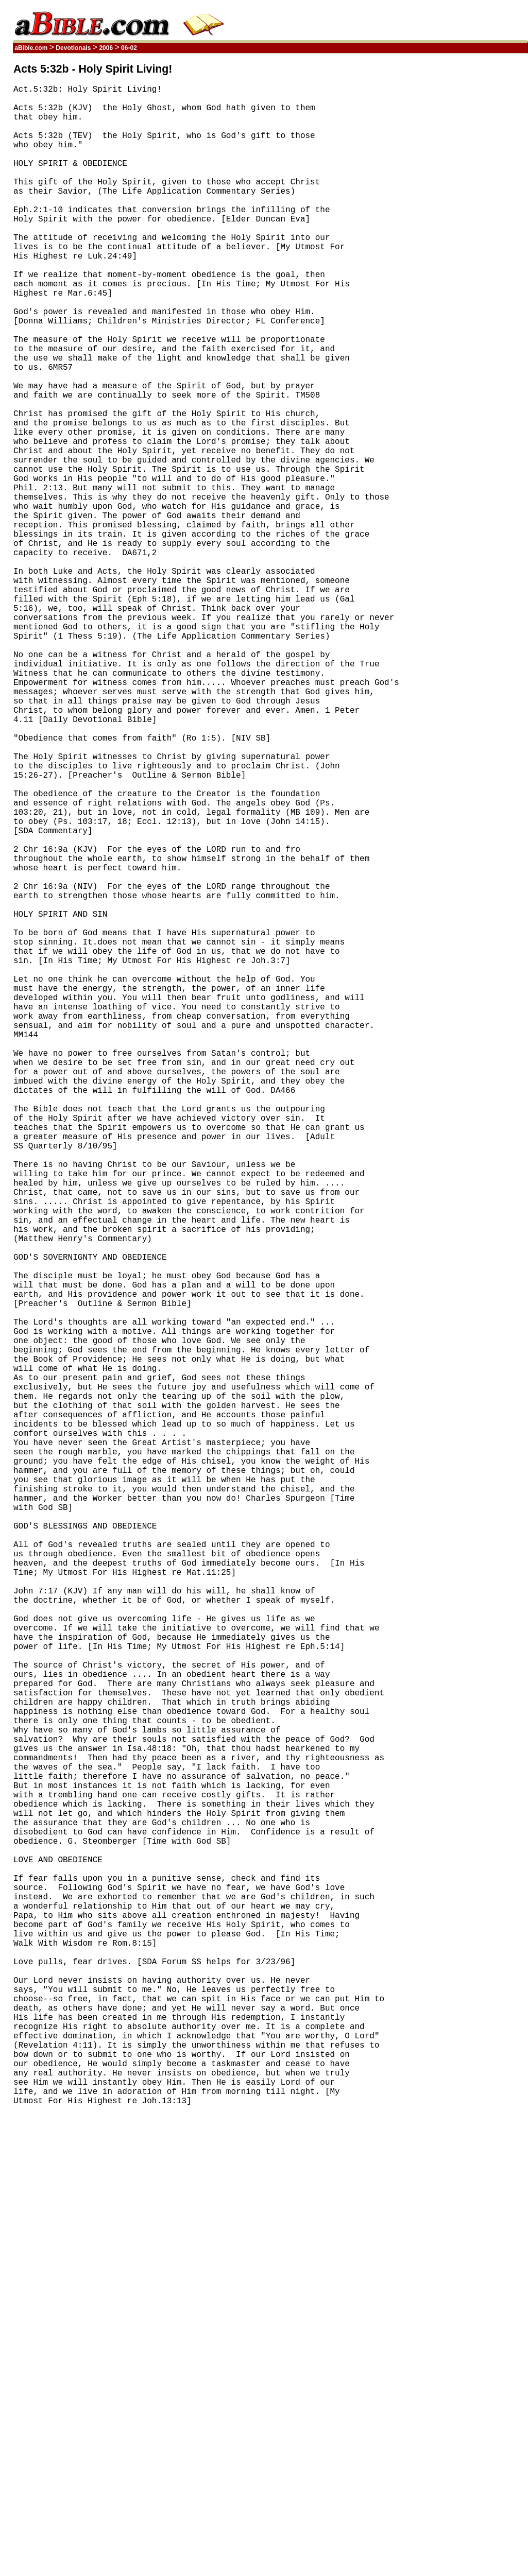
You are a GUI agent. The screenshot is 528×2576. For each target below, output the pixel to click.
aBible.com (31, 47)
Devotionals (73, 47)
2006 (105, 47)
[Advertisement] (478, 217)
